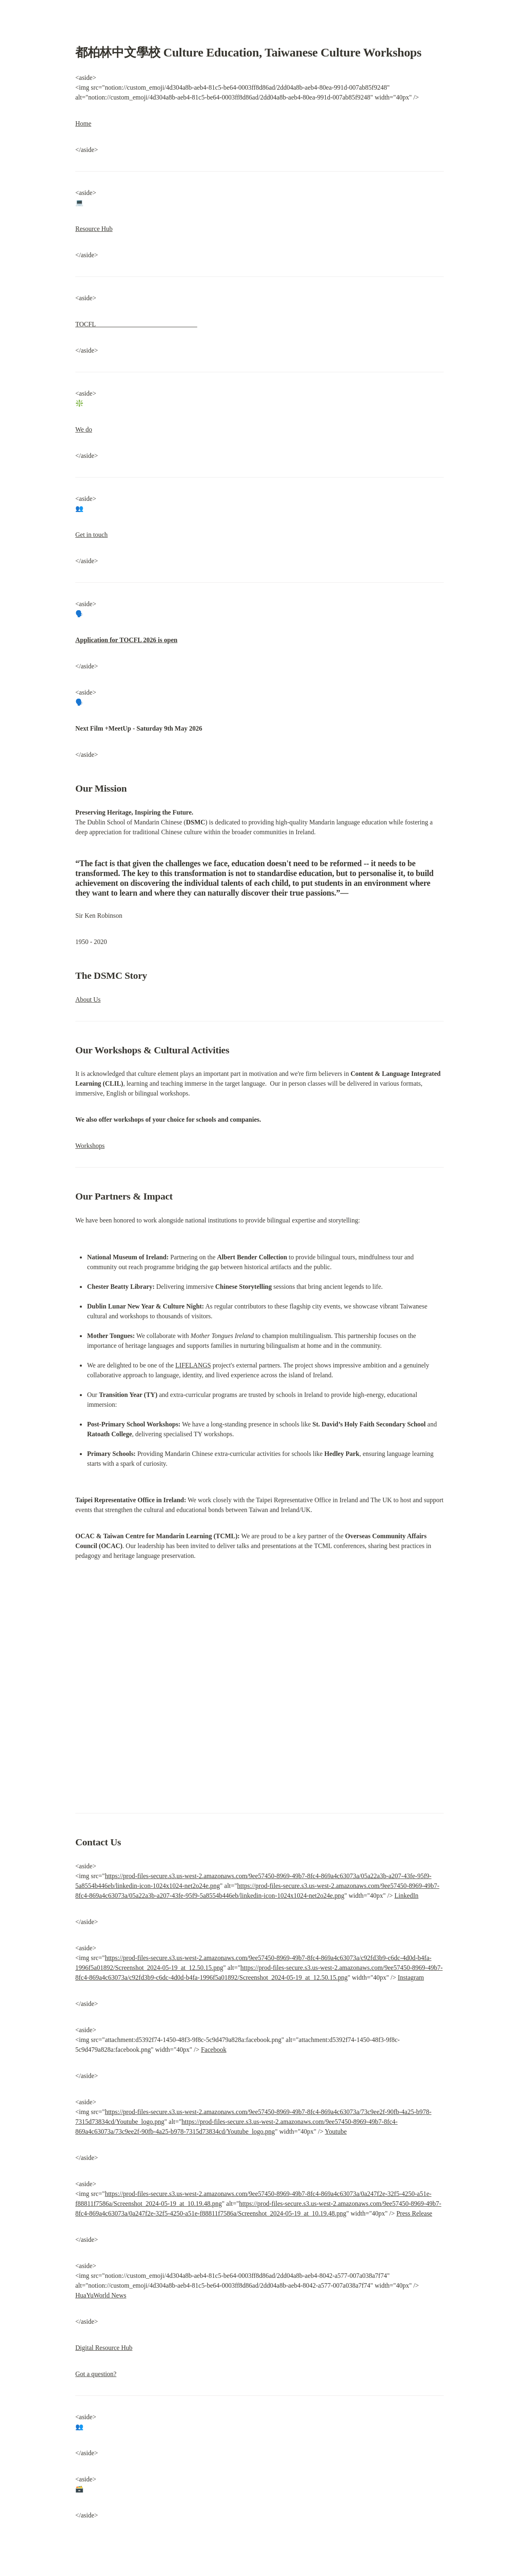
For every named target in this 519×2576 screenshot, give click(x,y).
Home (83, 123)
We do (83, 429)
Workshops (90, 1145)
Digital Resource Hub (104, 2347)
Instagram (411, 1977)
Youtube (336, 2131)
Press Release (414, 2213)
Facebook (213, 2049)
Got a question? (95, 2373)
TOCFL (136, 324)
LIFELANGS (193, 1365)
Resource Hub (94, 228)
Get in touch (91, 534)
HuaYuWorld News (100, 2295)
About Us (88, 999)
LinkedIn (407, 1895)
